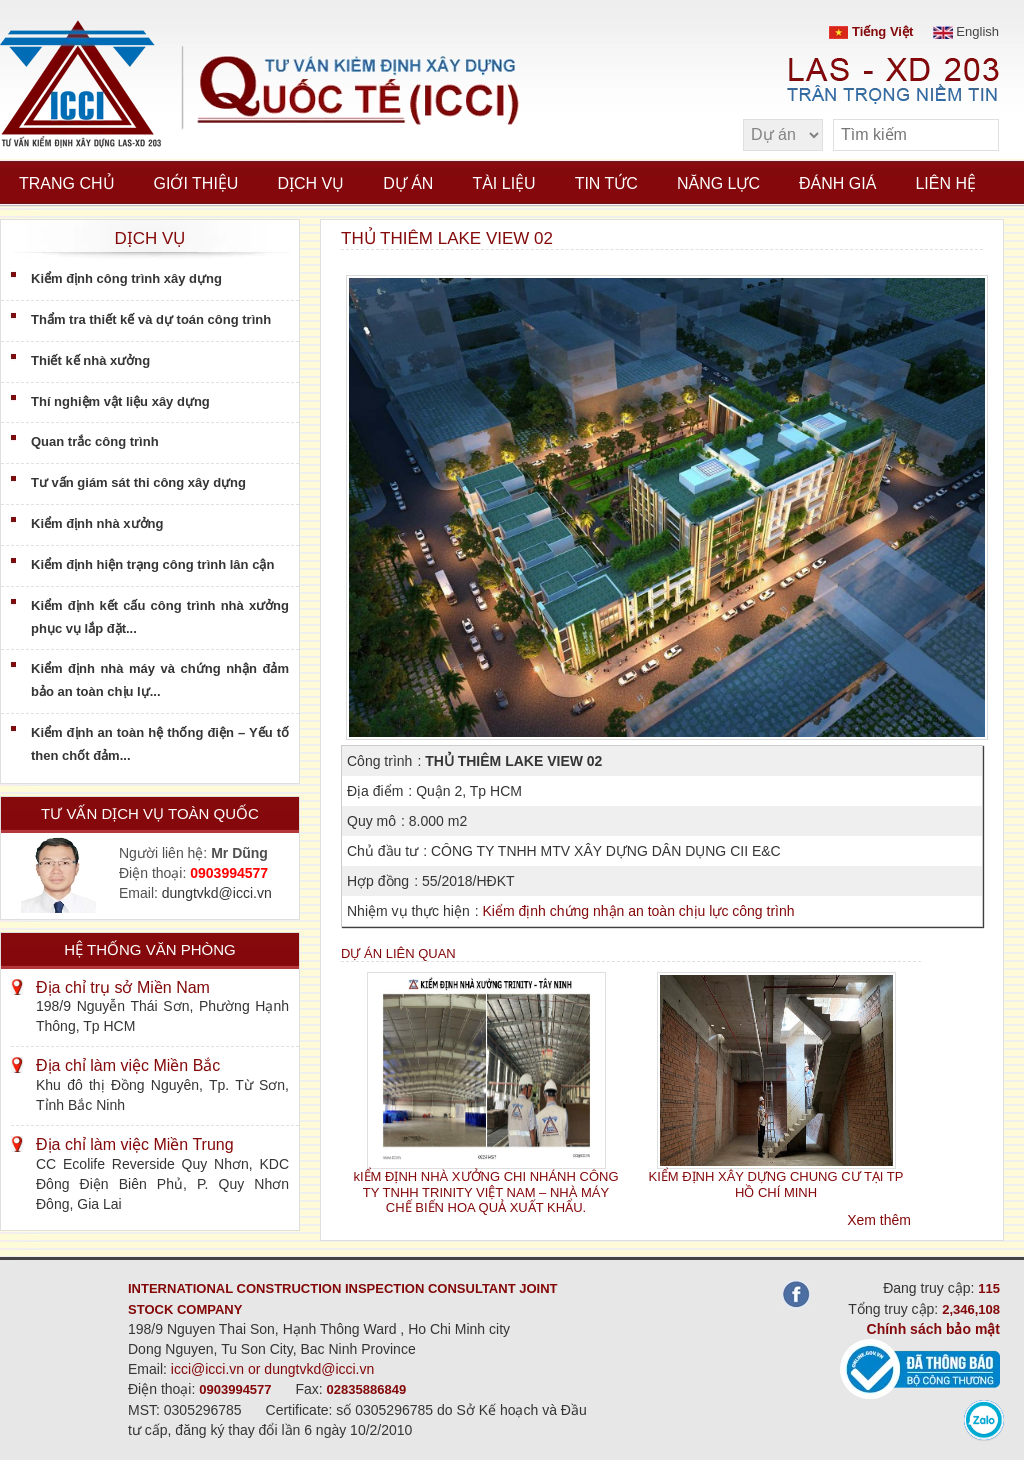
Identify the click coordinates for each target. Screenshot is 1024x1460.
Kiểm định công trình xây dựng (126, 278)
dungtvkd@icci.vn (217, 893)
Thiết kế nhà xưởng (90, 360)
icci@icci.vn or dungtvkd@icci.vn (273, 1369)
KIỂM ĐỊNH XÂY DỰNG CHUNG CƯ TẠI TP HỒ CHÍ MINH (776, 1184)
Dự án (408, 183)
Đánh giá (837, 183)
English (966, 31)
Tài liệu (503, 183)
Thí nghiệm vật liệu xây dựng (120, 401)
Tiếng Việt (871, 31)
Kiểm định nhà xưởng (97, 523)
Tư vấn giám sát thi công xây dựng (138, 482)
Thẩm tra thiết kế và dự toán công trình (151, 319)
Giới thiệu (196, 183)
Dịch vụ (310, 183)
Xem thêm (879, 1220)
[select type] (783, 135)
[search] (974, 135)
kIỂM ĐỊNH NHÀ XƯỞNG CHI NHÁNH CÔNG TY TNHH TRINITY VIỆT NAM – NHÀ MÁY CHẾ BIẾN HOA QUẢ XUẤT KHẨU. (485, 1192)
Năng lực (718, 183)
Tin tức (606, 183)
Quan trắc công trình (95, 441)
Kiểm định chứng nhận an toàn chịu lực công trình (638, 911)
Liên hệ (945, 183)
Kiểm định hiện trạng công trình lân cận (152, 564)
